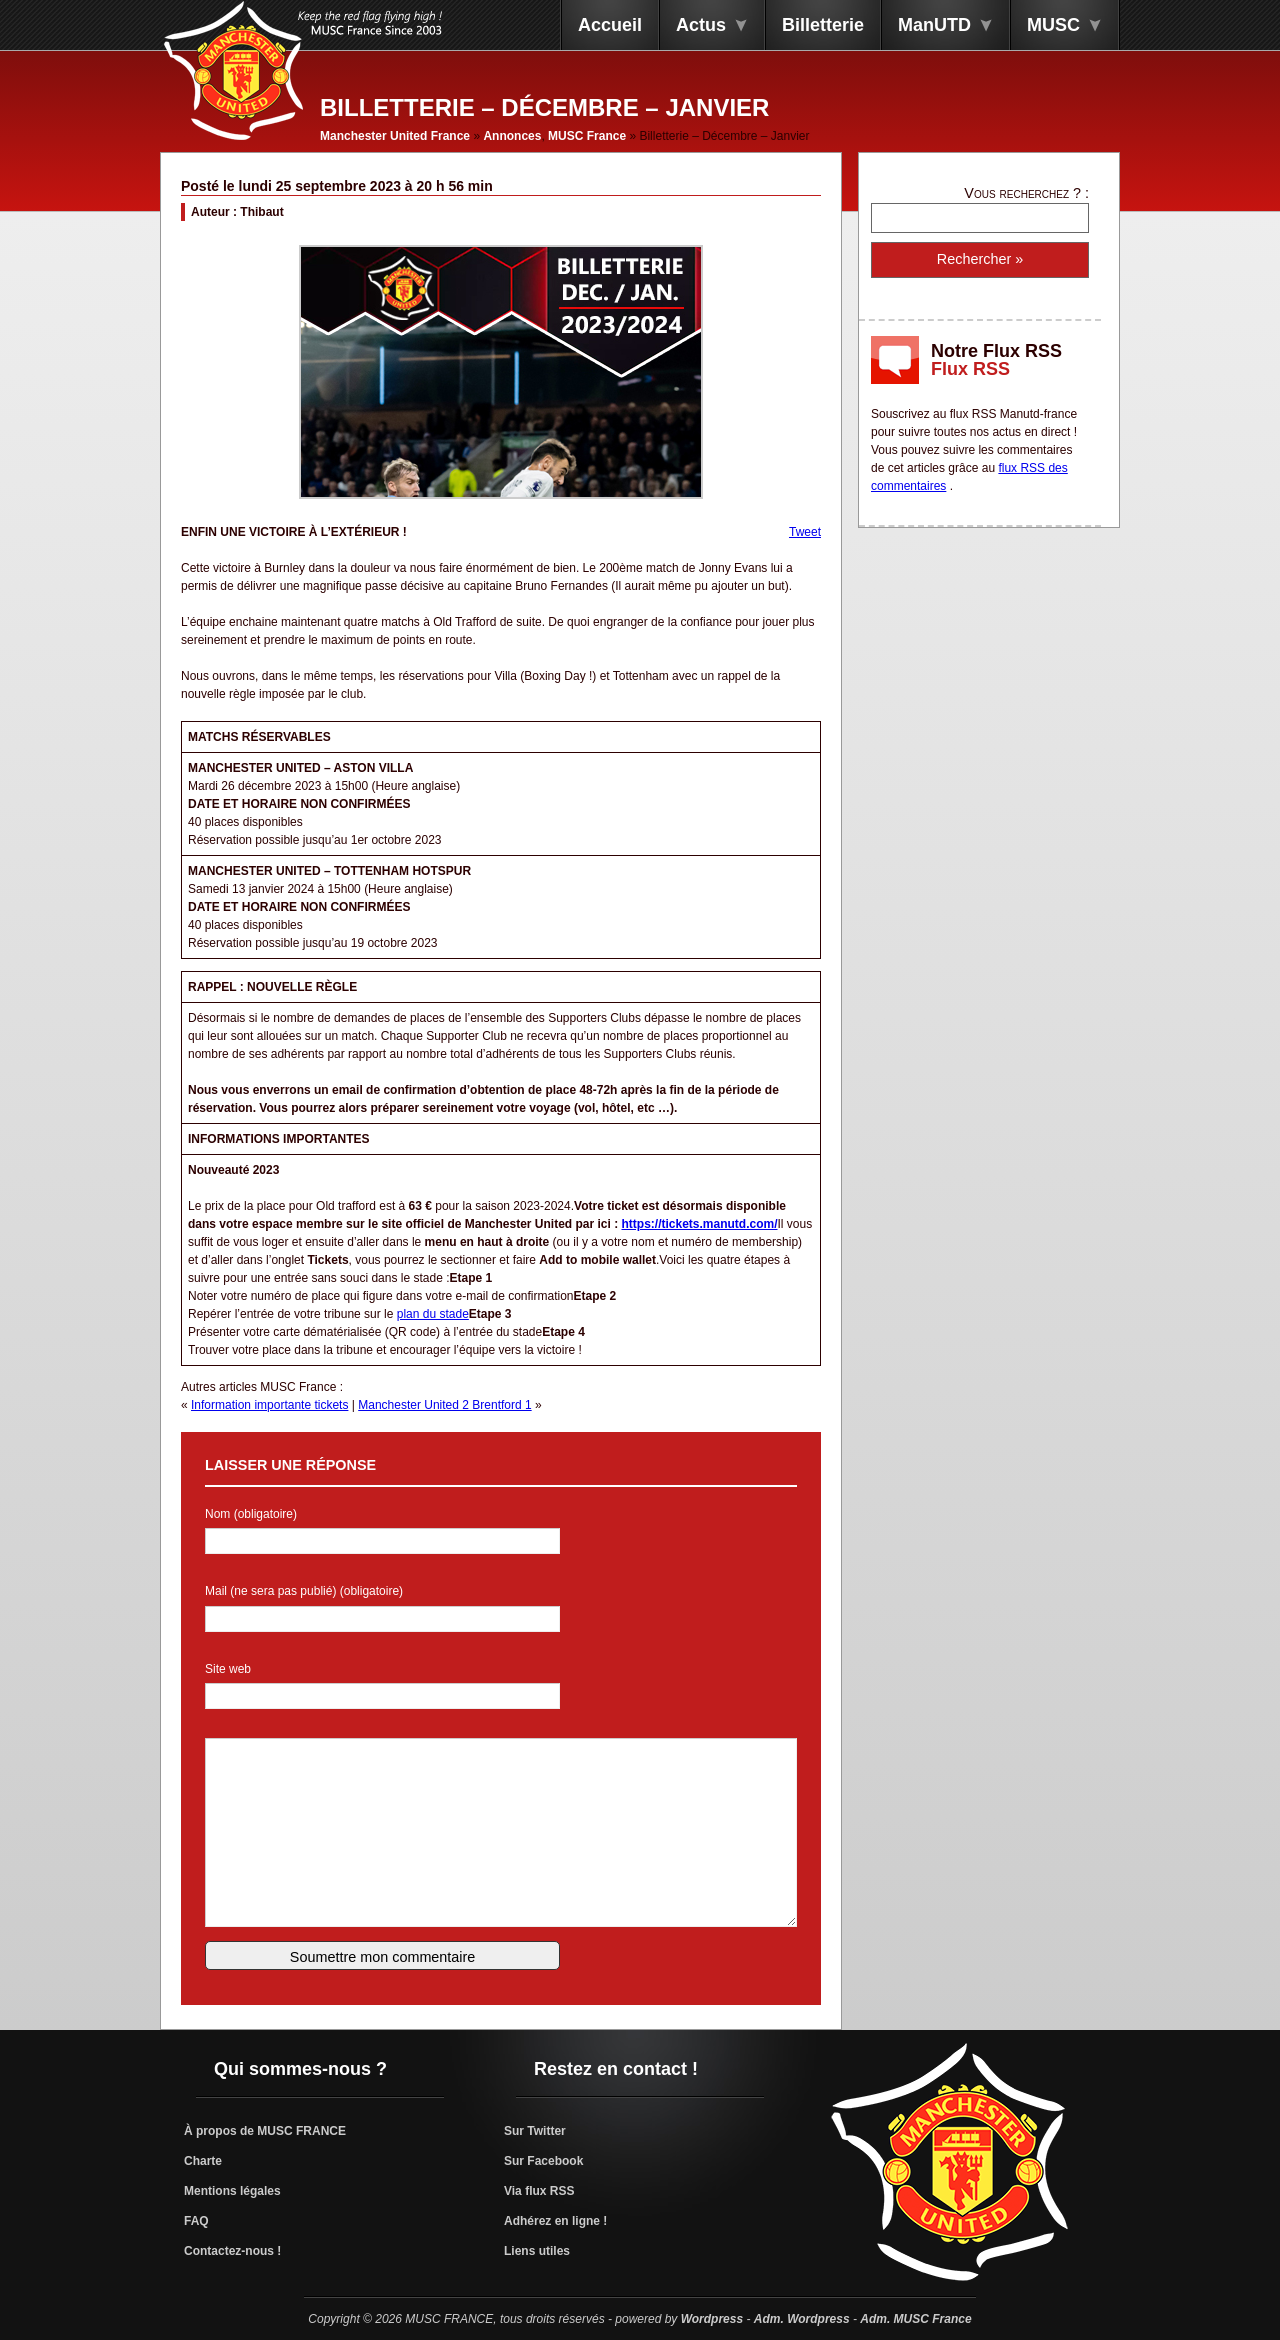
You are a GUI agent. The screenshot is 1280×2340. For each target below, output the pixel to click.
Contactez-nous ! (232, 2251)
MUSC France (587, 136)
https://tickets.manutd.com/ (699, 1224)
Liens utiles (537, 2251)
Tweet (805, 532)
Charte (203, 2161)
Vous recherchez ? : (1026, 193)
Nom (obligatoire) (251, 1514)
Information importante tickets (269, 1405)
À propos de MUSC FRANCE (265, 2131)
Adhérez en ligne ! (555, 2221)
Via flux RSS (539, 2191)
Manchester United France (395, 136)
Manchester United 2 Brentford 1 (444, 1405)
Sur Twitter (535, 2131)
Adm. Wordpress (802, 2319)
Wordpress (712, 2319)
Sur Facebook (543, 2161)
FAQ (196, 2221)
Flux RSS (970, 369)
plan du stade (433, 1314)
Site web (228, 1669)
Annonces (512, 136)
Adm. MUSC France (915, 2319)
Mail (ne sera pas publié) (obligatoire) (304, 1591)
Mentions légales (232, 2191)
